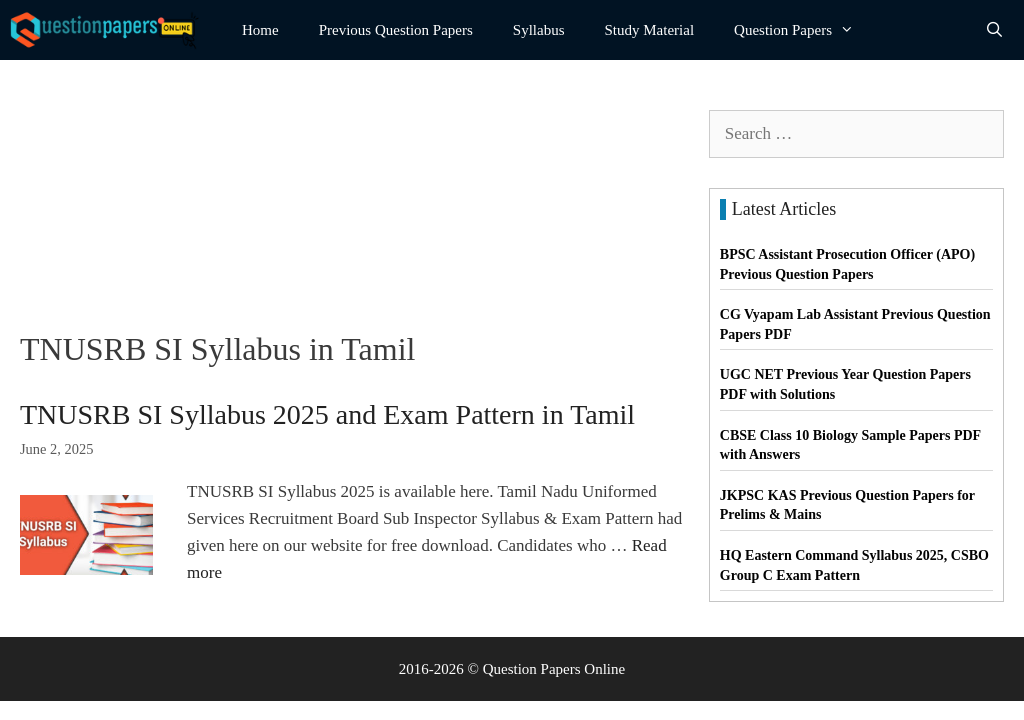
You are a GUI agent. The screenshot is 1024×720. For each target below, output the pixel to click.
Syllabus (539, 30)
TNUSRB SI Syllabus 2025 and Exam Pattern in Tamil (327, 414)
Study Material (650, 30)
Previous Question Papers (396, 30)
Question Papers (804, 30)
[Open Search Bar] (994, 30)
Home (260, 30)
